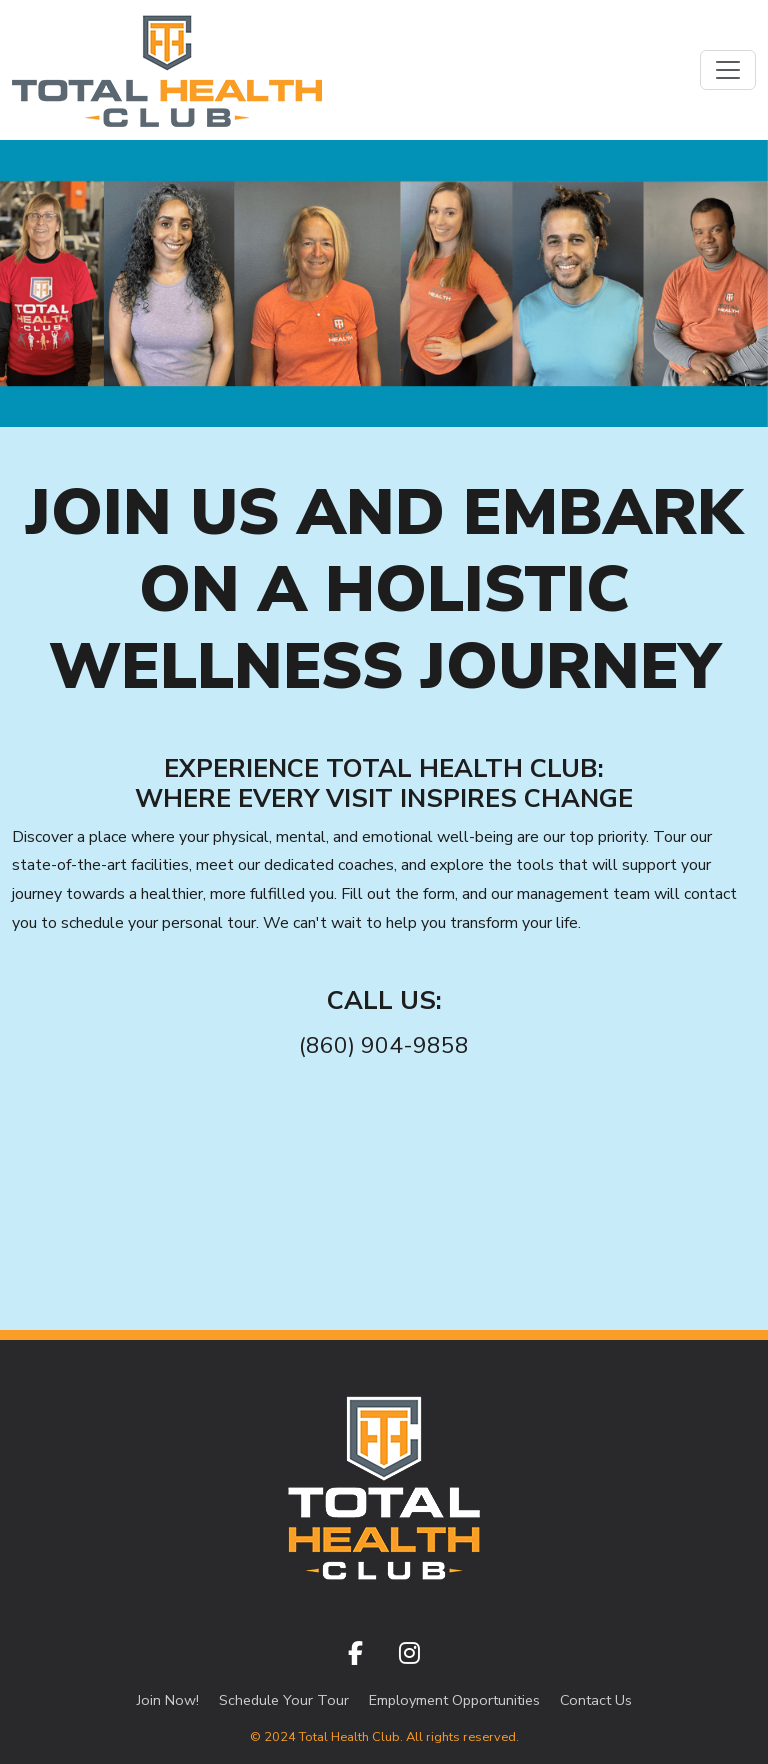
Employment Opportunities (454, 1700)
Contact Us (596, 1700)
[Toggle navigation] (728, 70)
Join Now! (168, 1700)
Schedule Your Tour (284, 1700)
